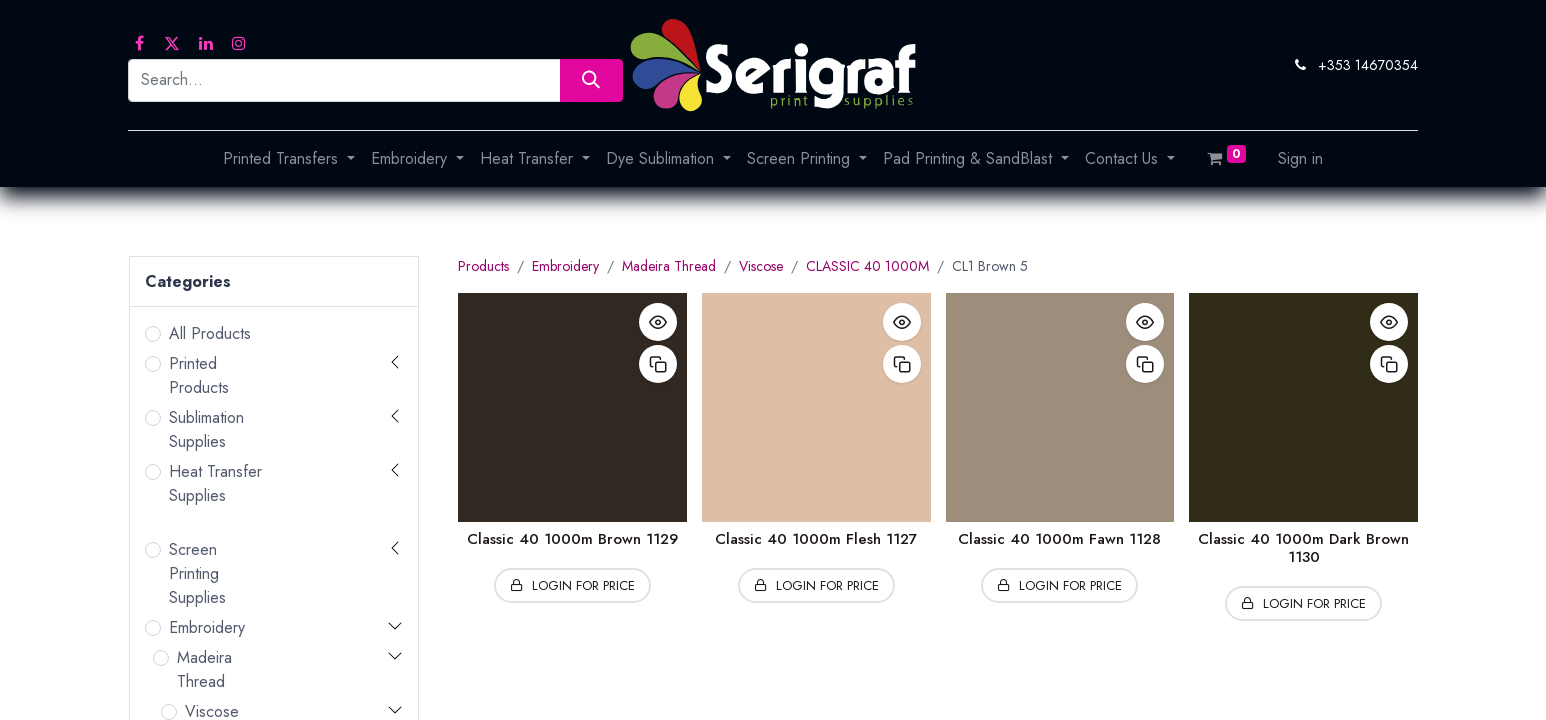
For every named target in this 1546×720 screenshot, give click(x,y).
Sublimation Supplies (206, 429)
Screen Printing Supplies (197, 573)
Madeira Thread (204, 669)
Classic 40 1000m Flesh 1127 (816, 539)
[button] (658, 322)
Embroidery (207, 627)
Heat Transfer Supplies (215, 483)
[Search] (591, 80)
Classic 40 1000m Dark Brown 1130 (1303, 548)
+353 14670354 (1368, 65)
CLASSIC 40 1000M (867, 266)
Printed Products (199, 375)
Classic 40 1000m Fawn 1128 (1059, 539)
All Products (210, 333)
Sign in (1300, 158)
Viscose (761, 266)
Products (483, 266)
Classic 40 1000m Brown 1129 (572, 539)
